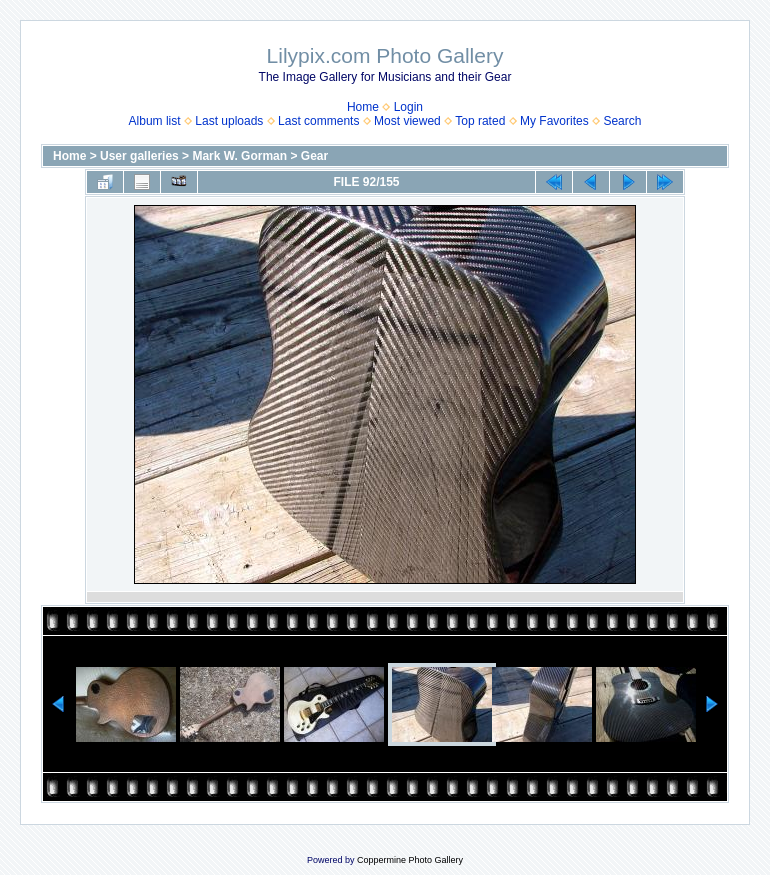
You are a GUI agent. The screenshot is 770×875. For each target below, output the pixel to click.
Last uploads (229, 121)
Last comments (318, 121)
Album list (155, 121)
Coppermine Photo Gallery (410, 860)
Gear (314, 156)
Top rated (480, 121)
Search (622, 121)
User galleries (139, 156)
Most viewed (407, 121)
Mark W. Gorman (239, 156)
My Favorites (554, 121)
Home (363, 107)
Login (408, 107)
